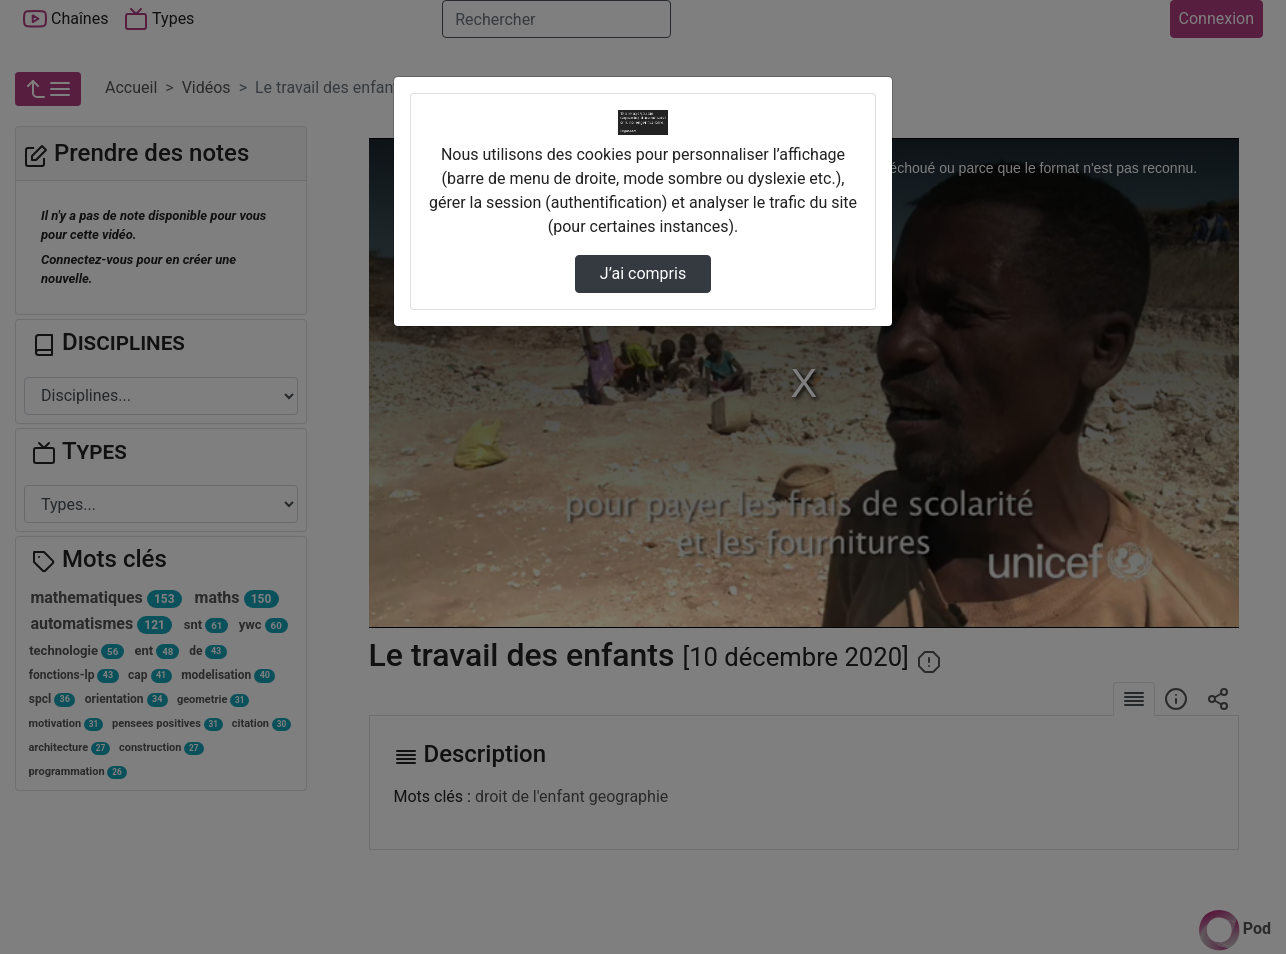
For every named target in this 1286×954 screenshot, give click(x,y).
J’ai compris (643, 273)
